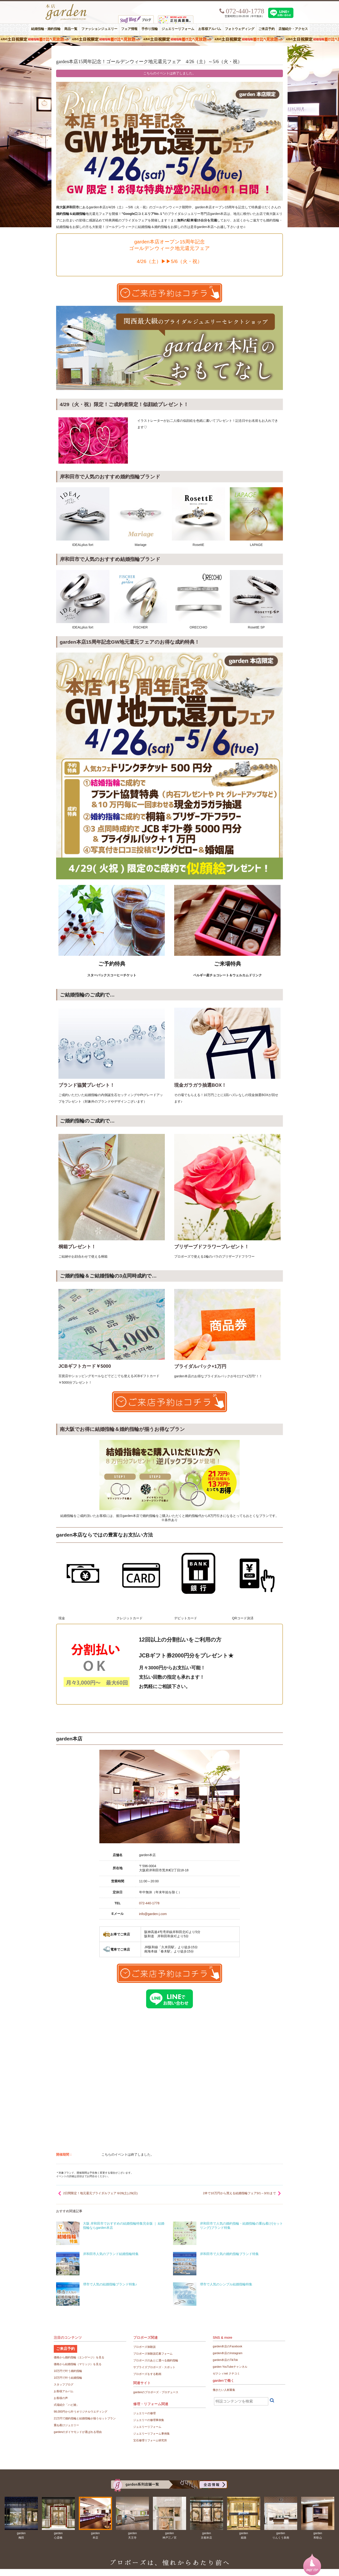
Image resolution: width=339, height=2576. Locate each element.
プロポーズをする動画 (147, 2374)
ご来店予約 (266, 29)
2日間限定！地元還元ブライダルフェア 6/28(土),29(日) (100, 2193)
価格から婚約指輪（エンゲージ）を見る (79, 2357)
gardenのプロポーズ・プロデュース (155, 2392)
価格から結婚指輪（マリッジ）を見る (77, 2364)
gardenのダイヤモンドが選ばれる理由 (78, 2432)
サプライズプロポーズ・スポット (154, 2367)
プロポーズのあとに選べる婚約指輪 (155, 2360)
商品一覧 (70, 29)
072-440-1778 (149, 1903)
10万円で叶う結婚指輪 (68, 2377)
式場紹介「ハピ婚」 (66, 2404)
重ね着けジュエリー (66, 2425)
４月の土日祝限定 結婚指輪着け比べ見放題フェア (169, 39)
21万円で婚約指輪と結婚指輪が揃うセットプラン (85, 2418)
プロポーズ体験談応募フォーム (153, 2353)
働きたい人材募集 (224, 2390)
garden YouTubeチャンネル (230, 2366)
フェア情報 (129, 29)
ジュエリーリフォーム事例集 (151, 2433)
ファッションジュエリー (99, 29)
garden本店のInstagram (227, 2353)
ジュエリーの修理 (144, 2413)
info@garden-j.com (153, 1914)
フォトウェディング (239, 29)
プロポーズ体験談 (144, 2347)
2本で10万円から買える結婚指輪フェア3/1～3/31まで (239, 2193)
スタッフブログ (63, 2384)
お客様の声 (61, 2398)
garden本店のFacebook (227, 2346)
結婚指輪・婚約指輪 (46, 29)
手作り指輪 (149, 29)
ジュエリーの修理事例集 (148, 2420)
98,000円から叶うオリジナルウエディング (80, 2411)
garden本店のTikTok (225, 2360)
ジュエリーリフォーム (178, 29)
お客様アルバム (209, 29)
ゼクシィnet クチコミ (226, 2373)
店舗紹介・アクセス (293, 29)
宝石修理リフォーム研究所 (150, 2440)
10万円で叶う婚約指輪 (68, 2371)
